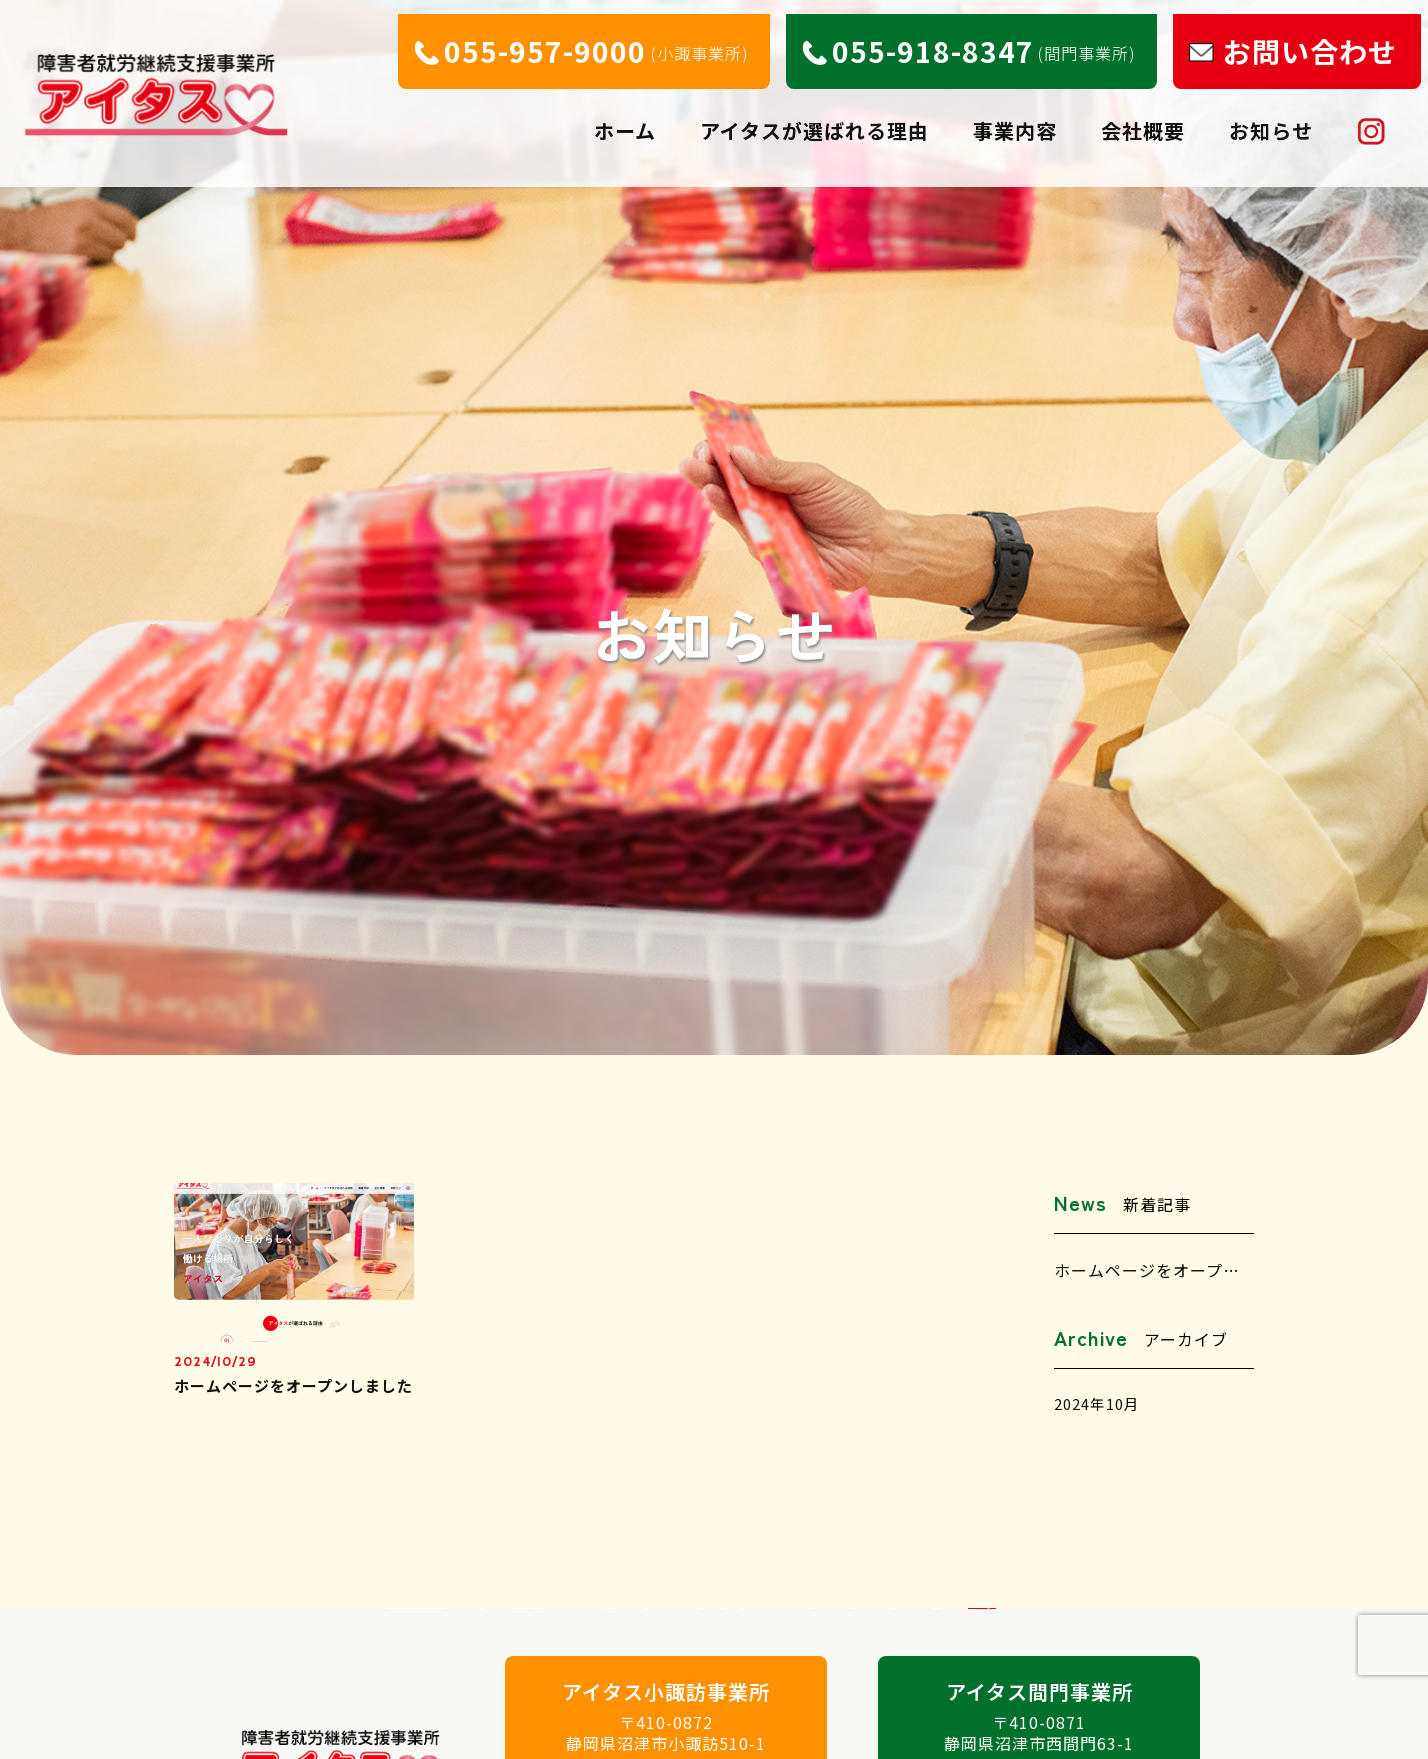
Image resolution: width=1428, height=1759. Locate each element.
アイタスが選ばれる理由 (819, 119)
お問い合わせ (1317, 37)
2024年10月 (1101, 1405)
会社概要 (1148, 119)
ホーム (630, 119)
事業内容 (1020, 119)
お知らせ (1276, 119)
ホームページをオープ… (1147, 1270)
